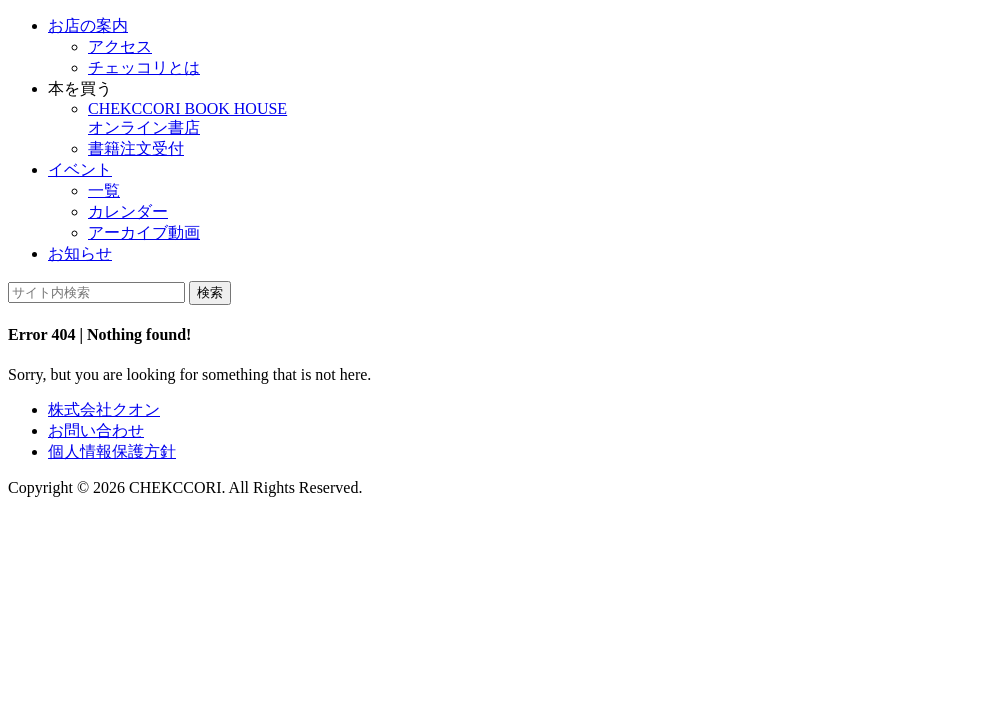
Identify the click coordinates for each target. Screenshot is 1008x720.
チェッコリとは (144, 67)
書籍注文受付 (136, 148)
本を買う (80, 88)
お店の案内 (88, 25)
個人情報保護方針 (112, 451)
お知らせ (80, 253)
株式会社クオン (104, 409)
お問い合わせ (96, 430)
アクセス (120, 46)
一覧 (104, 190)
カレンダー (128, 211)
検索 (210, 292)
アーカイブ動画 (144, 232)
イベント (80, 169)
